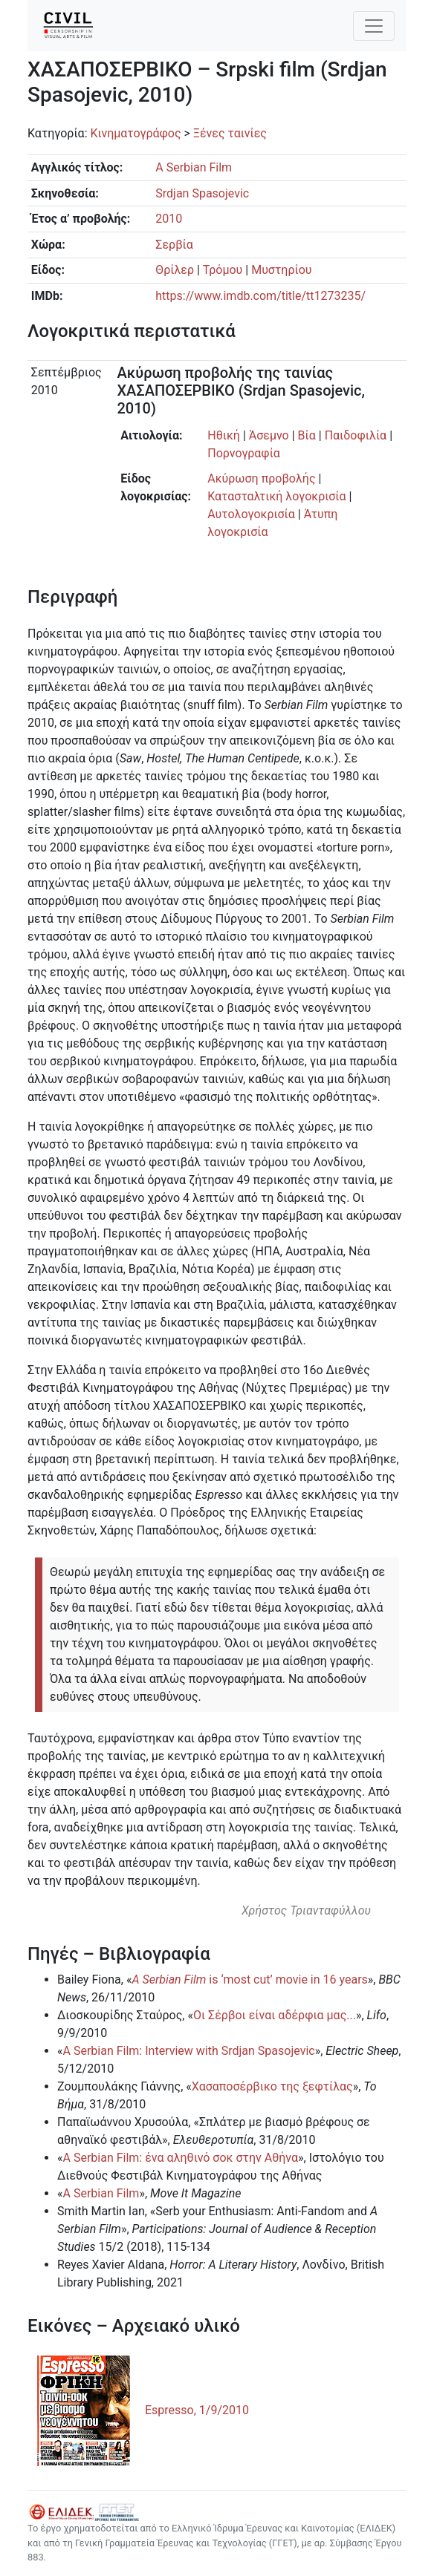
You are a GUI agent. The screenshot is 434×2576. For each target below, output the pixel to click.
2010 (168, 219)
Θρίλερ (174, 270)
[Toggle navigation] (374, 26)
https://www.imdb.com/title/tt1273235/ (260, 296)
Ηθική (223, 435)
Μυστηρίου (281, 270)
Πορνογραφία (243, 453)
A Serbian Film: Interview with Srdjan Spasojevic (189, 2051)
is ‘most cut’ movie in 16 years (249, 1979)
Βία (307, 435)
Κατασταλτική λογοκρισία (276, 496)
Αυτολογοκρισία (251, 514)
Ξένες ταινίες (230, 133)
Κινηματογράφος (135, 133)
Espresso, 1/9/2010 (197, 2410)
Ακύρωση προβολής (261, 478)
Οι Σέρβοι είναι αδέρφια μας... (274, 2015)
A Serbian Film (193, 167)
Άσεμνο (269, 435)
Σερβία (174, 245)
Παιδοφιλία (356, 435)
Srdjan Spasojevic (202, 193)
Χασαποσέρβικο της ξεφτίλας (272, 2086)
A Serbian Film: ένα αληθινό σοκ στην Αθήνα (181, 2158)
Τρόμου (222, 270)
